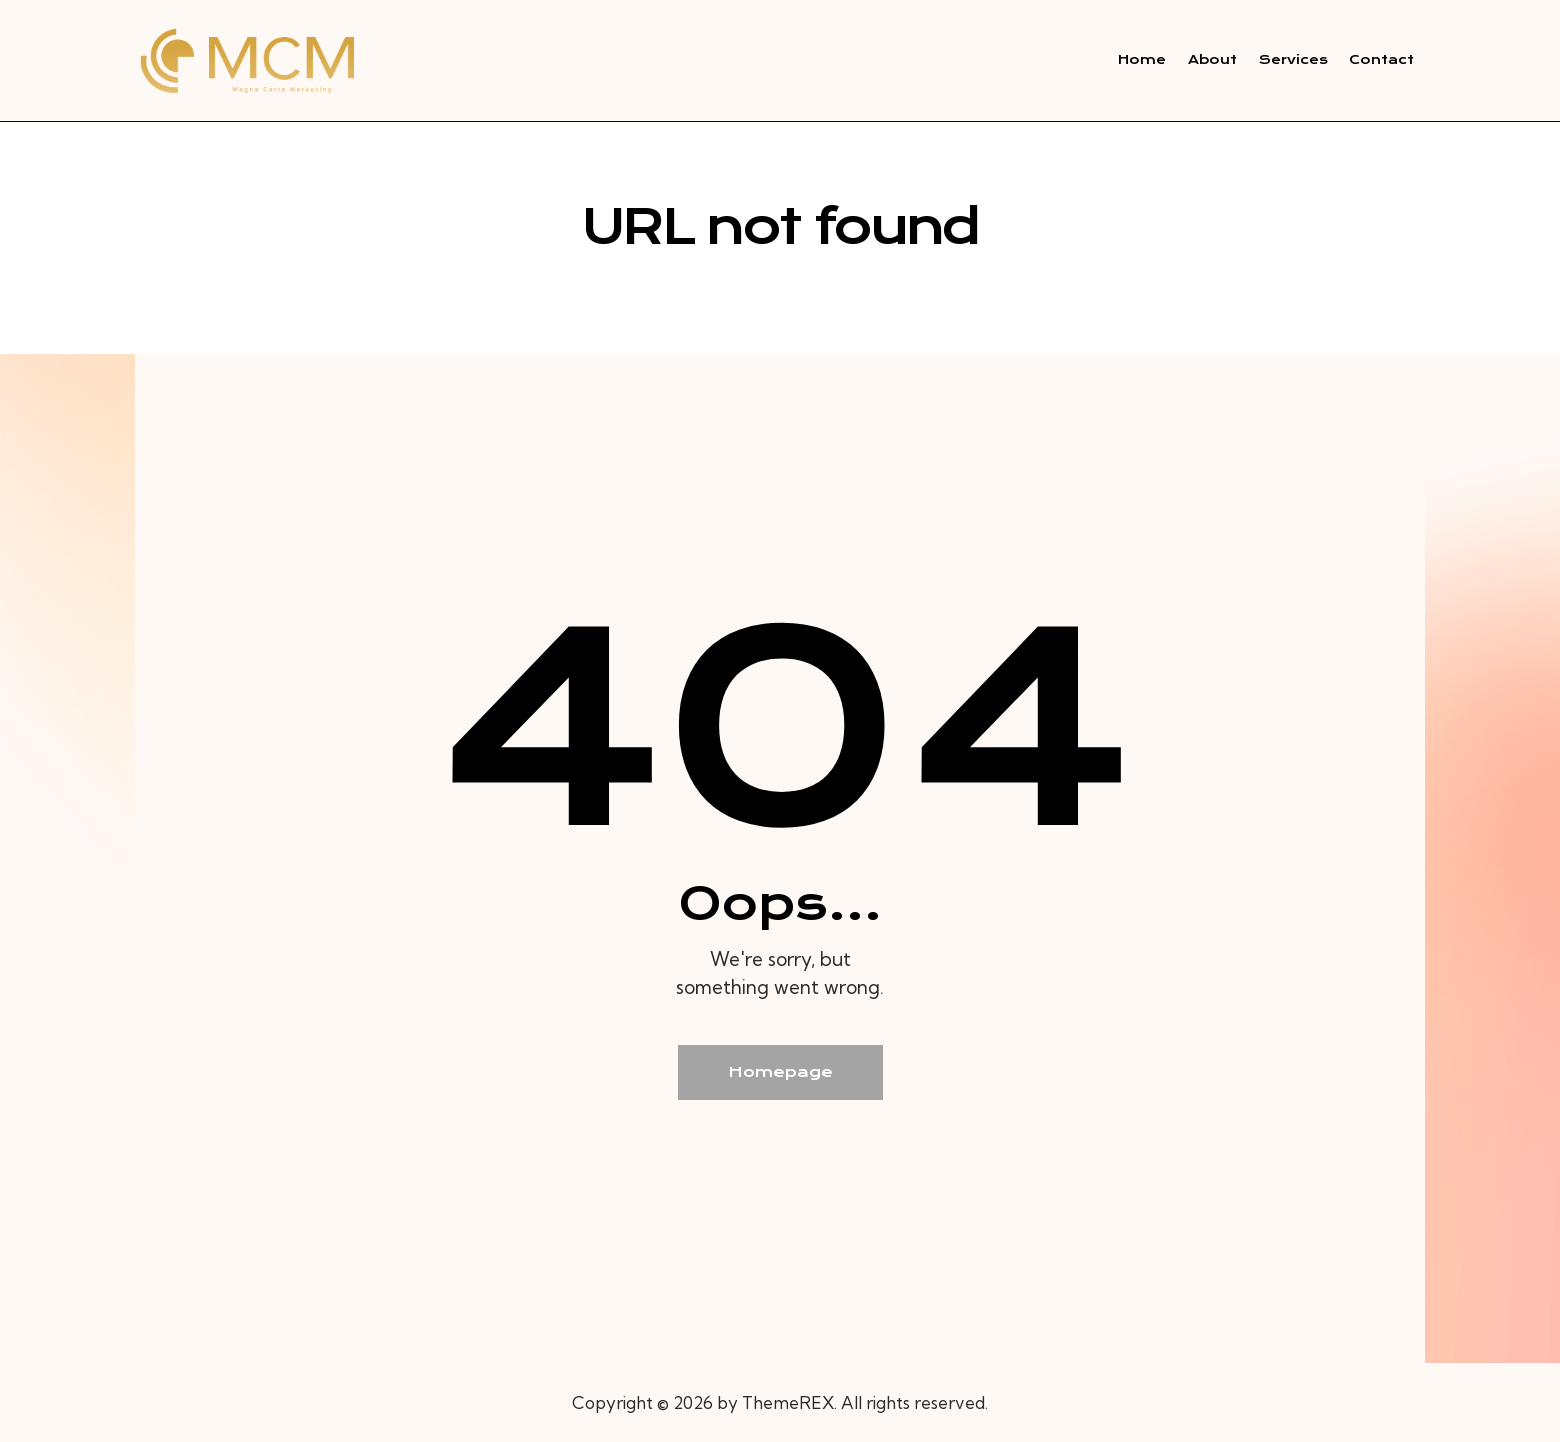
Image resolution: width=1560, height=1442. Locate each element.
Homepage (780, 1072)
